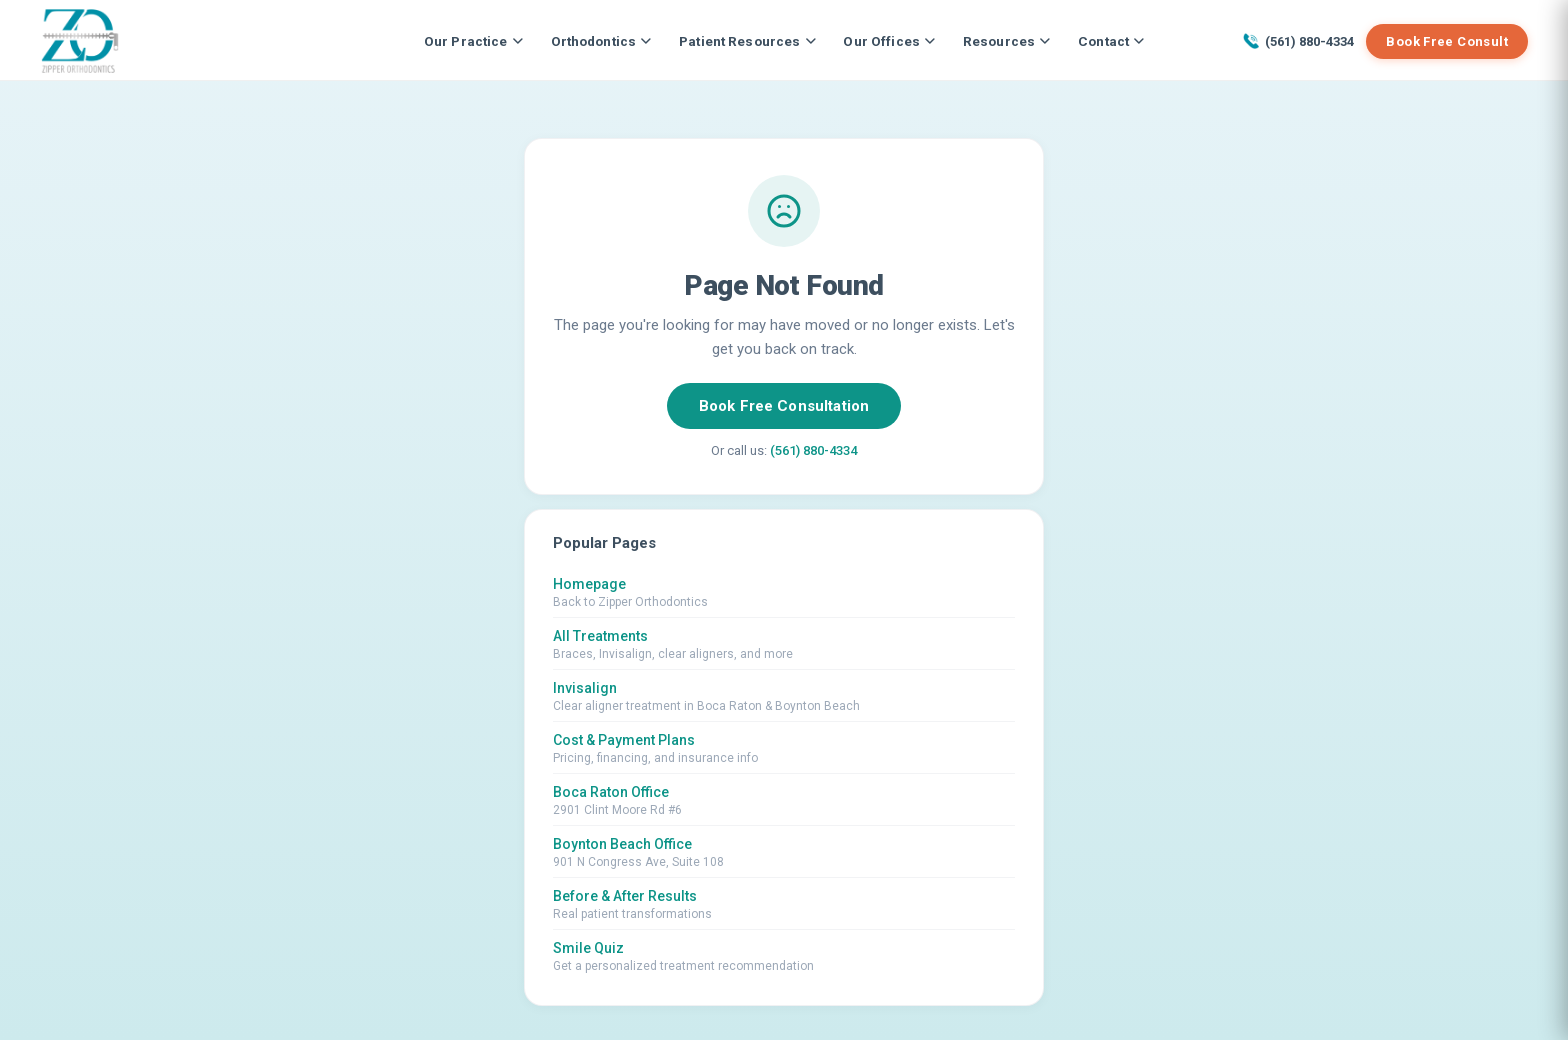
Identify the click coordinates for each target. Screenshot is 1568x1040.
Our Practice (473, 41)
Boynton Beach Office (622, 844)
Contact (1111, 41)
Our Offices (889, 41)
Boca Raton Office (611, 792)
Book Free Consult (1447, 41)
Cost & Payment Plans (624, 740)
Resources (1006, 41)
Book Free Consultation (784, 406)
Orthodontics (601, 41)
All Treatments (600, 636)
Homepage (589, 584)
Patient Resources (747, 41)
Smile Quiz (588, 948)
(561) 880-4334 (1298, 41)
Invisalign (585, 688)
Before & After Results (625, 896)
